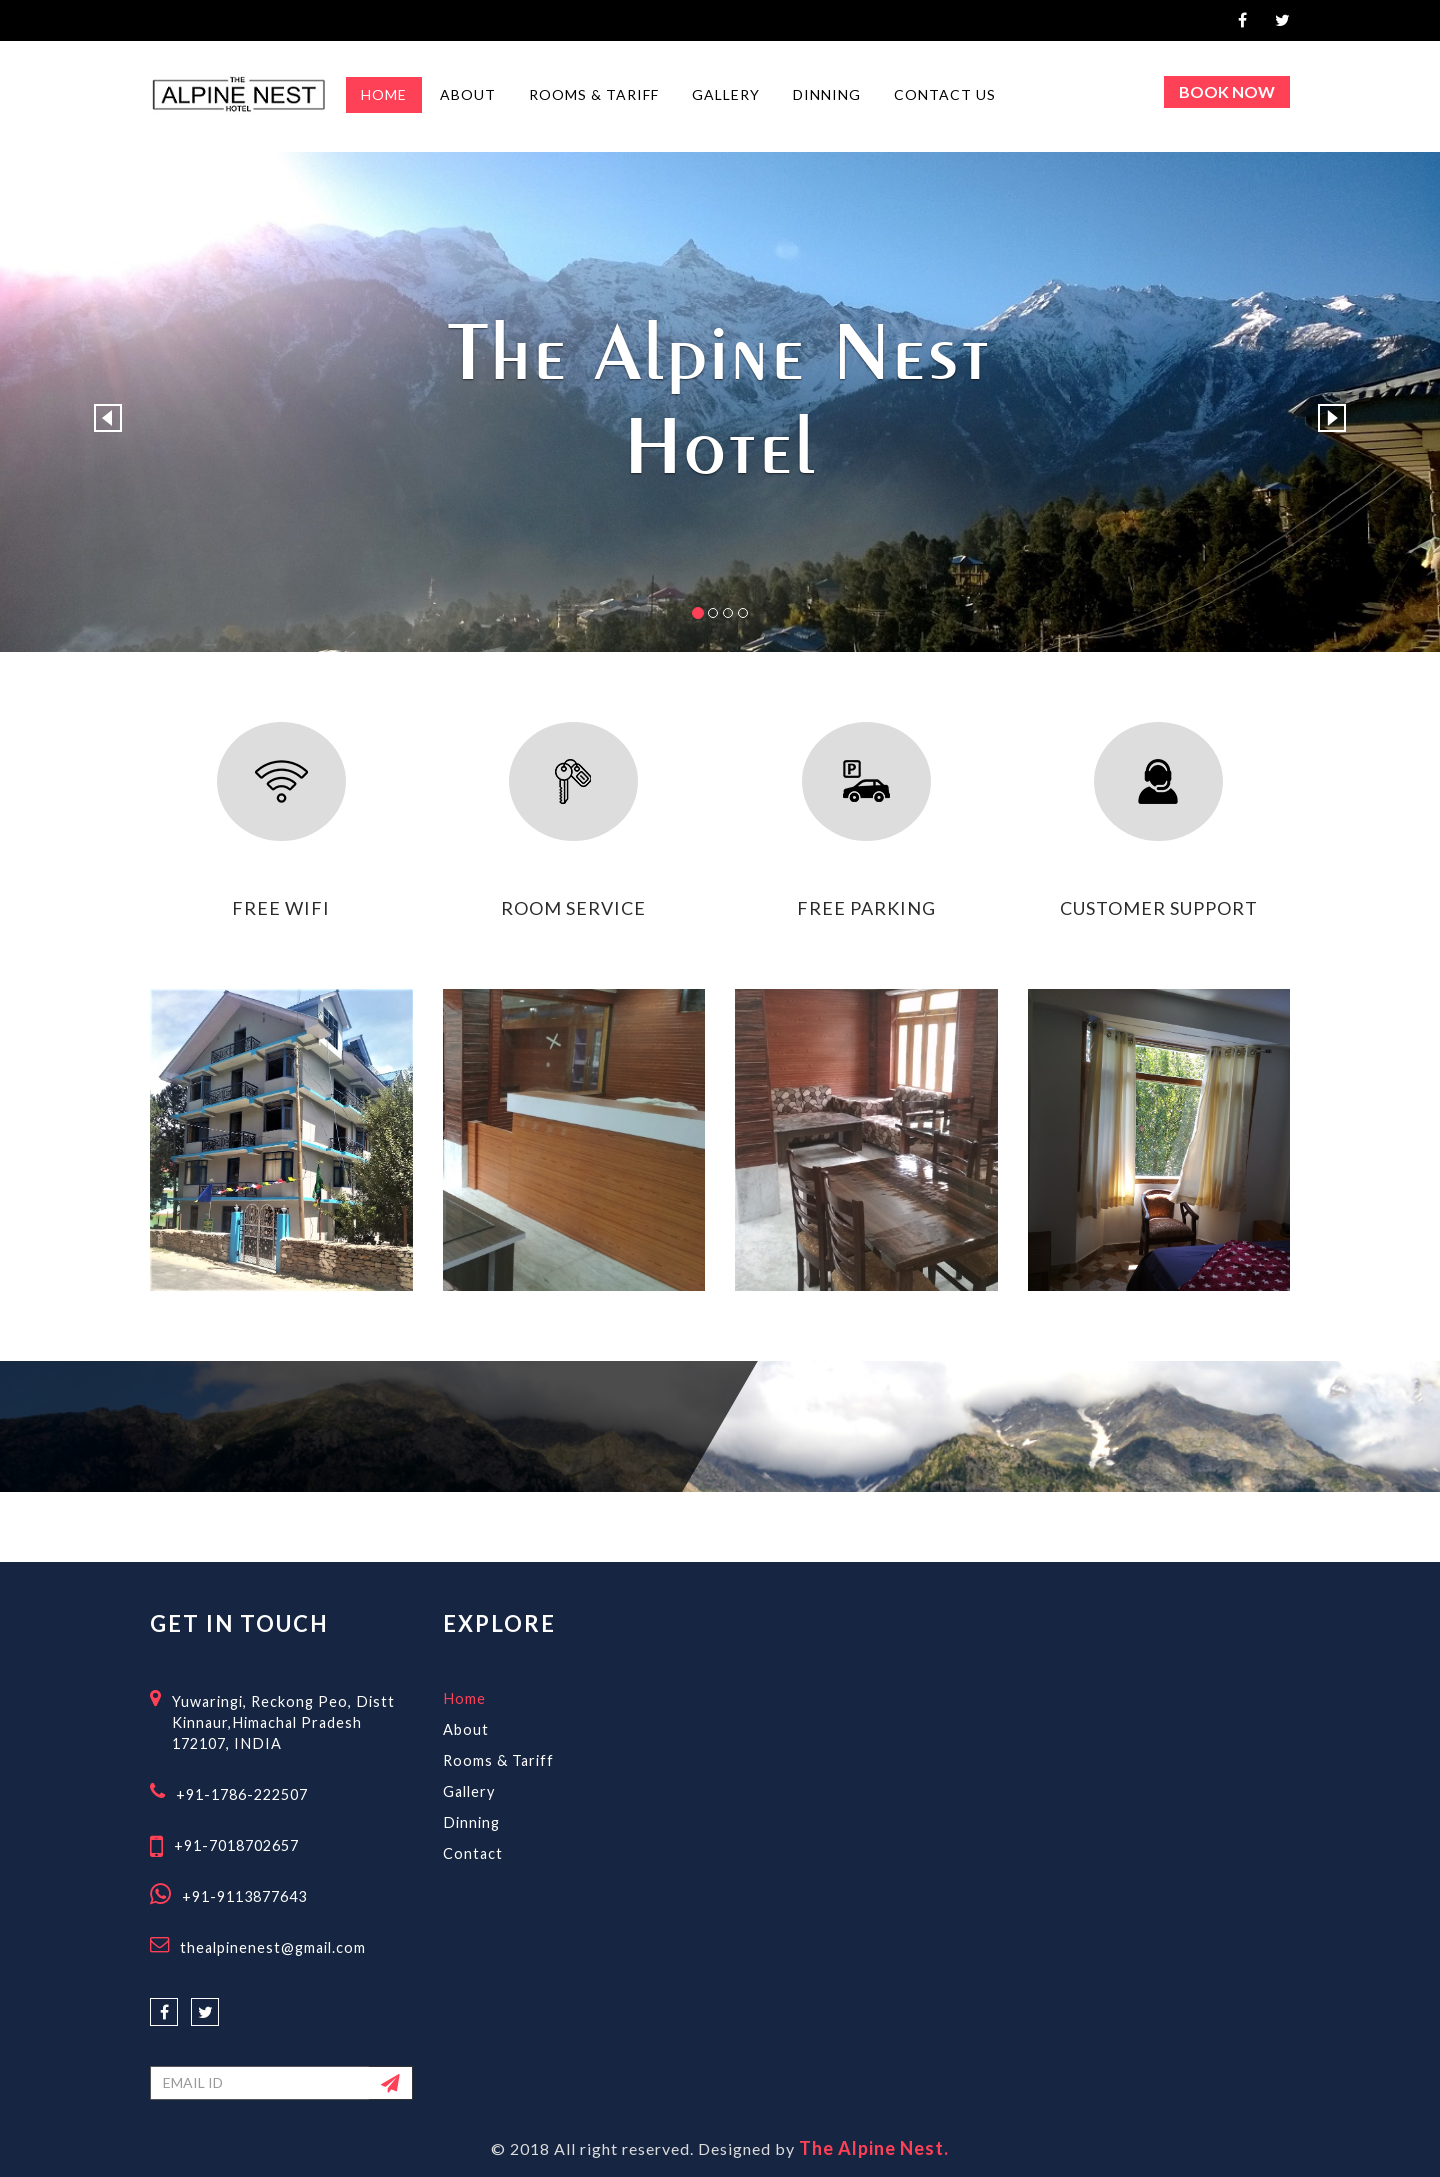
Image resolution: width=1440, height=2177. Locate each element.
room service (573, 908)
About (466, 1729)
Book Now (1227, 91)
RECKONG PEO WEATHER (1012, 1687)
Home (464, 1698)
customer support (1159, 908)
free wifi (281, 908)
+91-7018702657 (236, 1845)
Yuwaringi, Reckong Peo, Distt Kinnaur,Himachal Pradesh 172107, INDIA (283, 1722)
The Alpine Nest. (874, 2148)
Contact (473, 1853)
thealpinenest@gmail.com (273, 1947)
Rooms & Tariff (498, 1760)
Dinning (471, 1822)
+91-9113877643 (244, 1896)
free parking (866, 908)
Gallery (469, 1791)
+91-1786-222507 (242, 1794)
